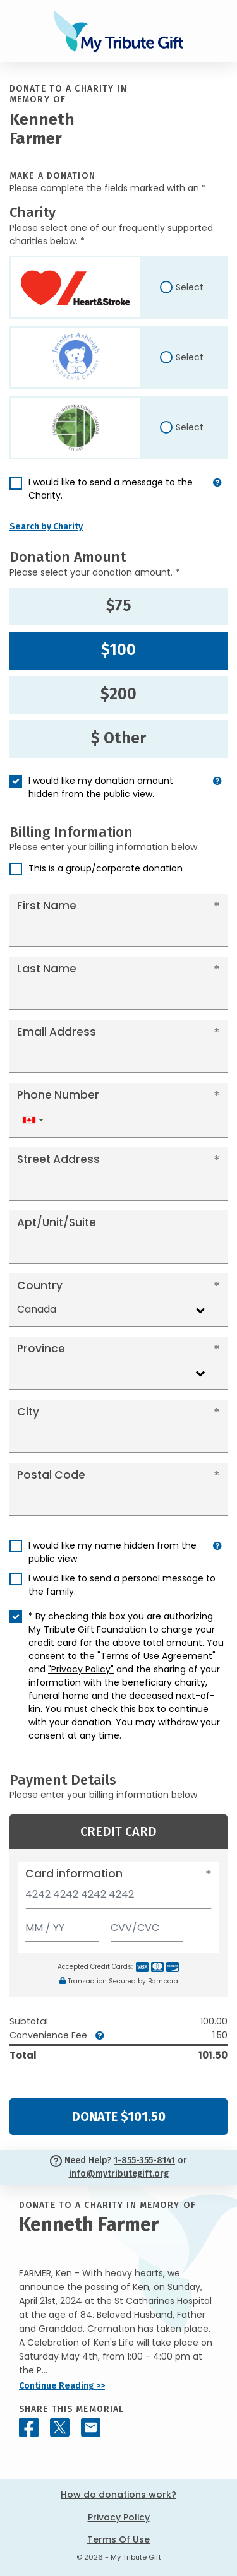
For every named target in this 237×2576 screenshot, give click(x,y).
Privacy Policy (119, 2517)
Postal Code (51, 1474)
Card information (74, 1873)
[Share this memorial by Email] (90, 2427)
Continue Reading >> (62, 2385)
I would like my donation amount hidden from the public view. (100, 787)
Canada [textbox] (36, 1309)
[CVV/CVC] (147, 1925)
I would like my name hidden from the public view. (112, 1552)
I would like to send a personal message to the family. (122, 1585)
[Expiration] (62, 1925)
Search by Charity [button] (46, 526)
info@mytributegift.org (119, 2173)
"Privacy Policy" (81, 1669)
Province (41, 1348)
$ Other (118, 738)
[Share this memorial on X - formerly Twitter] (60, 2427)
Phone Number (58, 1094)
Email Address (56, 1031)
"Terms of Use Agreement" (156, 1656)
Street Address (58, 1159)
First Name (46, 905)
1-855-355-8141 (144, 2160)
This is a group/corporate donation (105, 868)
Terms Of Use (118, 2539)
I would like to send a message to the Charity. (110, 489)
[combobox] (32, 1120)
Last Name (46, 968)
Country (40, 1285)
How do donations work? (118, 2494)
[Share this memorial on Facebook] (29, 2427)
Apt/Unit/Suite (56, 1222)
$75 (118, 605)
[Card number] (118, 1898)
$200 (118, 694)
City (28, 1411)
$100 (118, 650)
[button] (217, 494)
